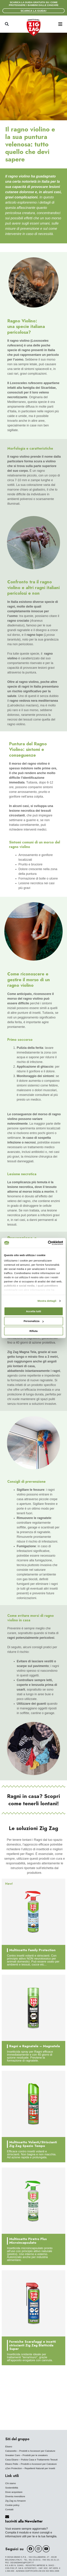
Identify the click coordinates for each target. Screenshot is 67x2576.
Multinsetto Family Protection (32, 1950)
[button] (6, 24)
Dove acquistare (13, 2492)
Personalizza (34, 1321)
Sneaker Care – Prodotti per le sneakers (26, 2455)
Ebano (8, 2446)
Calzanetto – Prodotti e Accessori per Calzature (30, 2451)
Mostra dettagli (46, 1300)
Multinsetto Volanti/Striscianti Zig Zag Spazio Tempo (33, 2144)
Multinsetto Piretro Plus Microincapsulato (28, 2241)
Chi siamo (10, 2483)
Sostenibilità (11, 2487)
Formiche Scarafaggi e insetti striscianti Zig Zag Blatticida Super (32, 2345)
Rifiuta (33, 1330)
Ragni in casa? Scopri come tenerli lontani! (33, 1799)
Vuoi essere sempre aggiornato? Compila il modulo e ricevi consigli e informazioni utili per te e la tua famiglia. (31, 2532)
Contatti (9, 2509)
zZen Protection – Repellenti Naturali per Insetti (30, 2468)
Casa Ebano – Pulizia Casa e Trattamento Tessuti (31, 2459)
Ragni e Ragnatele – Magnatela (34, 2046)
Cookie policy (12, 2505)
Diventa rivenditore (15, 2496)
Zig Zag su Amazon (15, 2500)
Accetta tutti (33, 1311)
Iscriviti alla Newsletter (24, 2521)
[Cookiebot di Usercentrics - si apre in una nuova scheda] (48, 1243)
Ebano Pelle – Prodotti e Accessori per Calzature (31, 2464)
